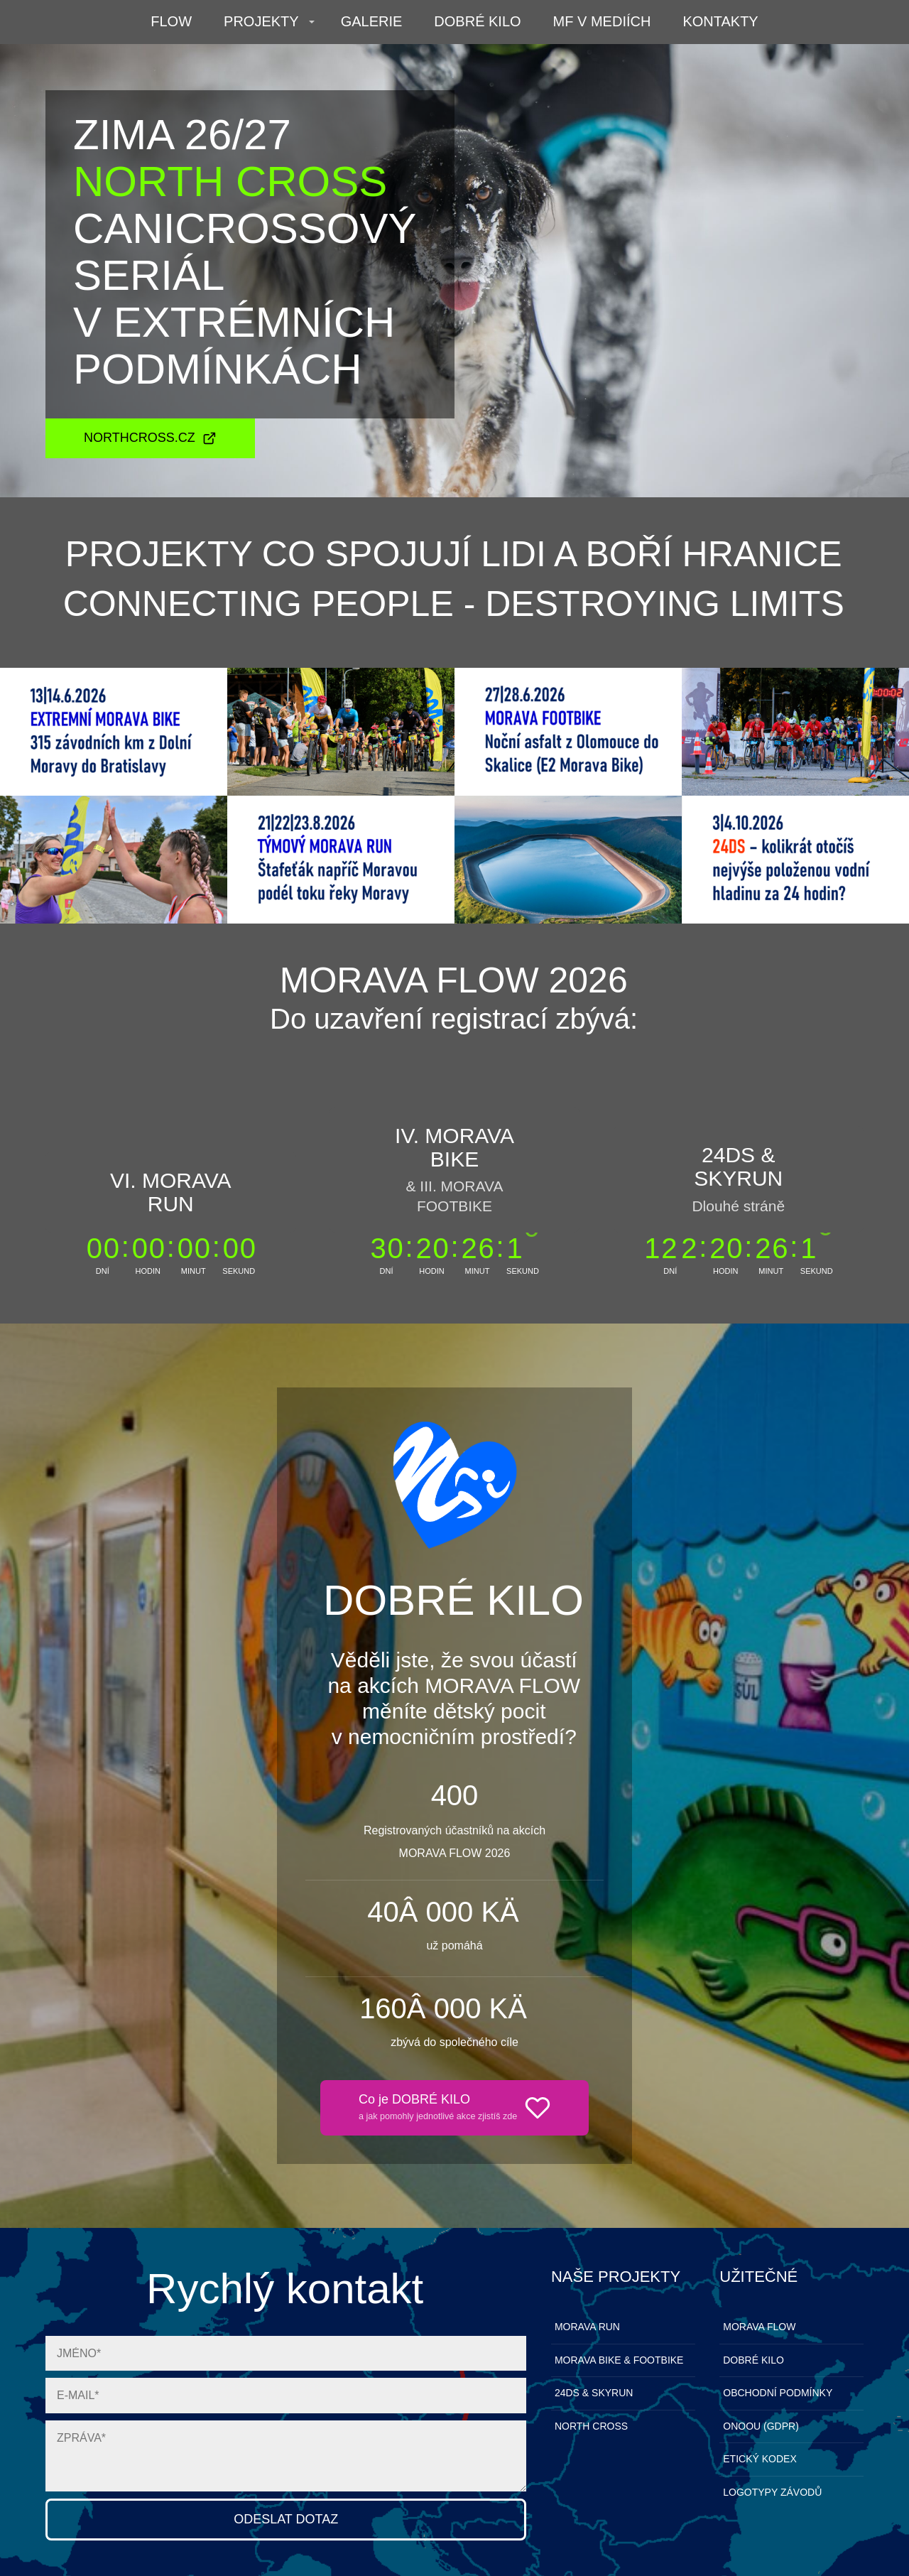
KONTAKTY (720, 21)
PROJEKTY (261, 21)
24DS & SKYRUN (594, 2392)
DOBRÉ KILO (477, 21)
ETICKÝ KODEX (759, 2458)
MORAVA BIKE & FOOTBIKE (619, 2360)
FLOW (171, 21)
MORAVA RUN (587, 2326)
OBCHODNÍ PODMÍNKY (777, 2392)
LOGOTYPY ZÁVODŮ (772, 2492)
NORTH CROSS (591, 2426)
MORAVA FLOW (759, 2326)
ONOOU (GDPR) (761, 2426)
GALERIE (372, 21)
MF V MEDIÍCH (602, 21)
